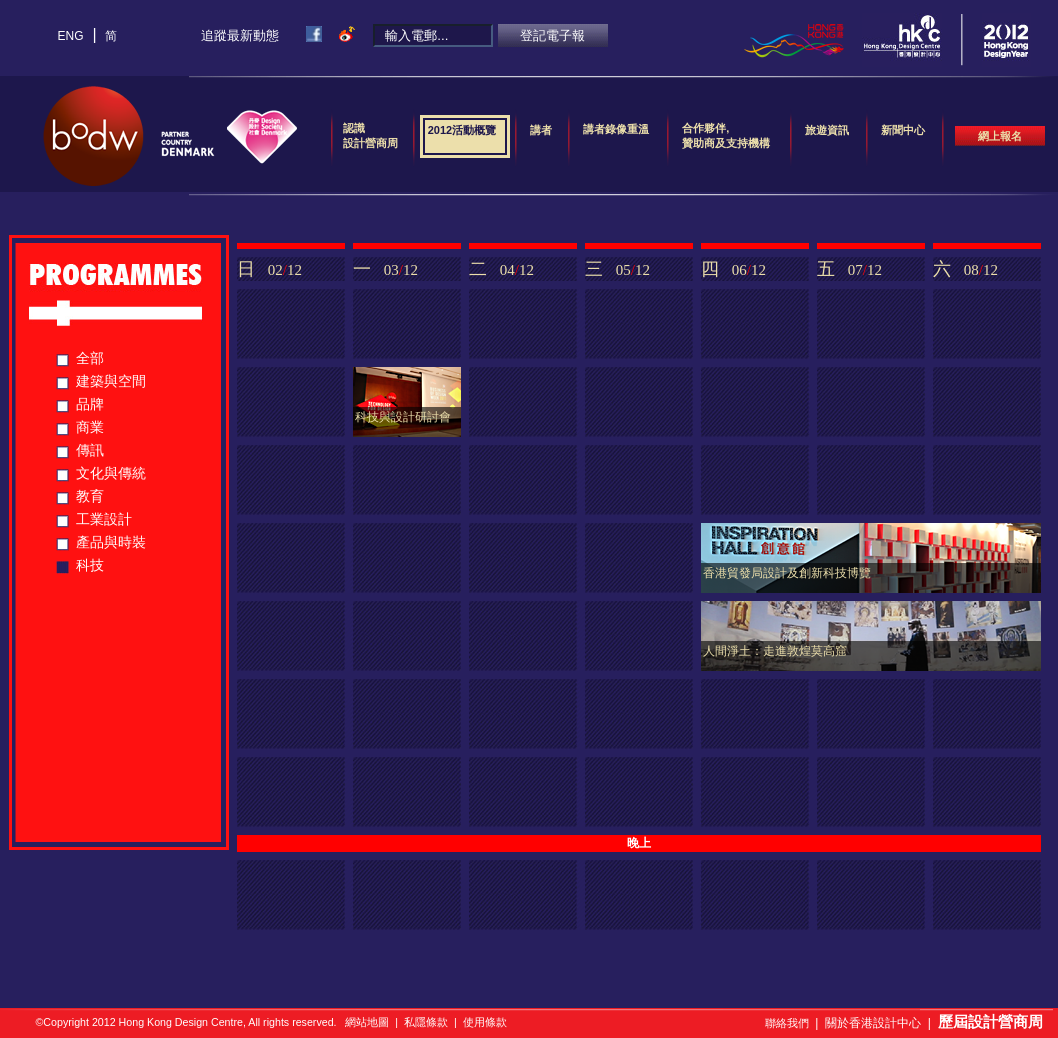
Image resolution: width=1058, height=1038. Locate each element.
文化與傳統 (111, 473)
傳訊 (90, 450)
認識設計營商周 (370, 135)
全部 (90, 358)
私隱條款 (426, 1022)
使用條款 (485, 1022)
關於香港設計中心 (873, 1023)
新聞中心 (903, 137)
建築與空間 (111, 381)
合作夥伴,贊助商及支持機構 (726, 135)
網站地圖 (367, 1022)
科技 (90, 565)
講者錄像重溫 (616, 129)
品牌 (90, 404)
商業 (90, 427)
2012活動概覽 (462, 137)
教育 (90, 496)
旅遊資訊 (827, 137)
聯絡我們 (787, 1023)
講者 (541, 137)
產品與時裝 (111, 542)
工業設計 (104, 519)
